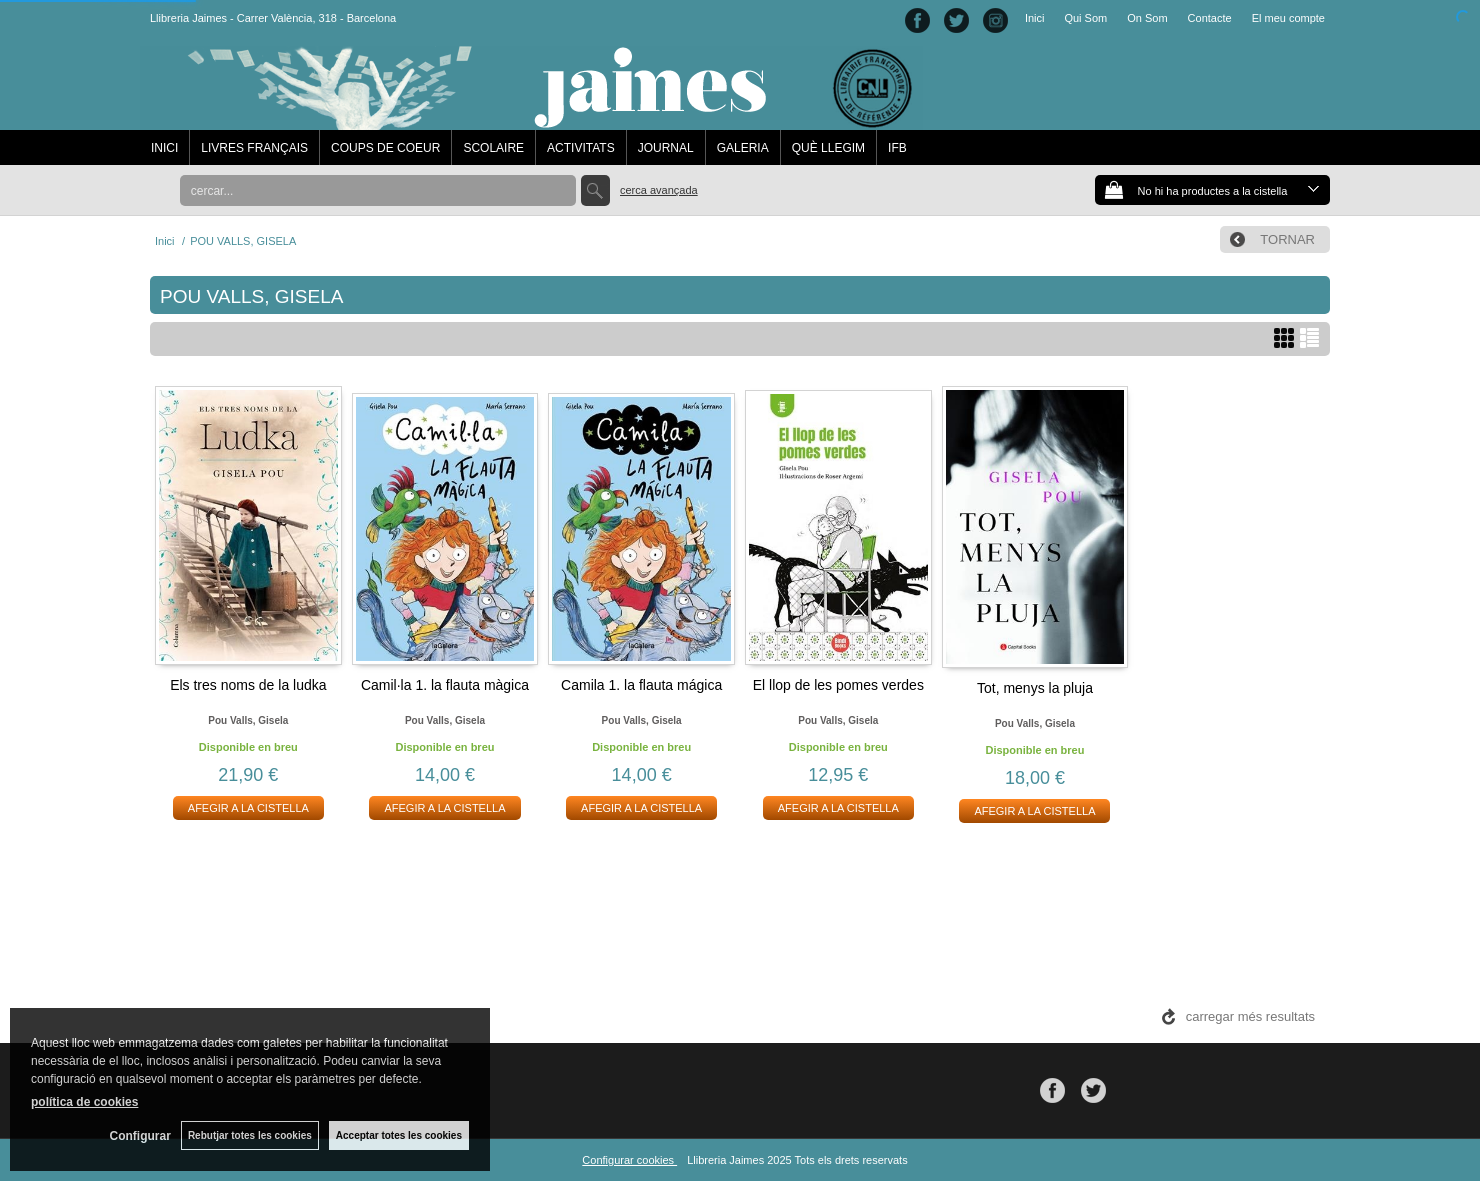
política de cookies (84, 1102)
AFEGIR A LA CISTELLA (248, 808)
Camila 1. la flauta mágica (641, 685)
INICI (164, 148)
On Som (1147, 18)
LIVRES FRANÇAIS (254, 148)
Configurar (140, 1136)
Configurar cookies (629, 1160)
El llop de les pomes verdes (838, 685)
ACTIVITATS (581, 148)
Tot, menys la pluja (1035, 688)
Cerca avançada (659, 190)
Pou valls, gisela (248, 720)
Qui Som (1085, 18)
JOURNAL (666, 148)
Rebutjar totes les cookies (250, 1135)
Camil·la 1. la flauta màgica (445, 685)
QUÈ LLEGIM (828, 148)
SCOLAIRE (493, 148)
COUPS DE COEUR (385, 148)
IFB (897, 148)
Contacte (1210, 18)
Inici (1035, 18)
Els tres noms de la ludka (248, 685)
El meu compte (1288, 18)
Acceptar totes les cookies (399, 1135)
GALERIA (743, 148)
